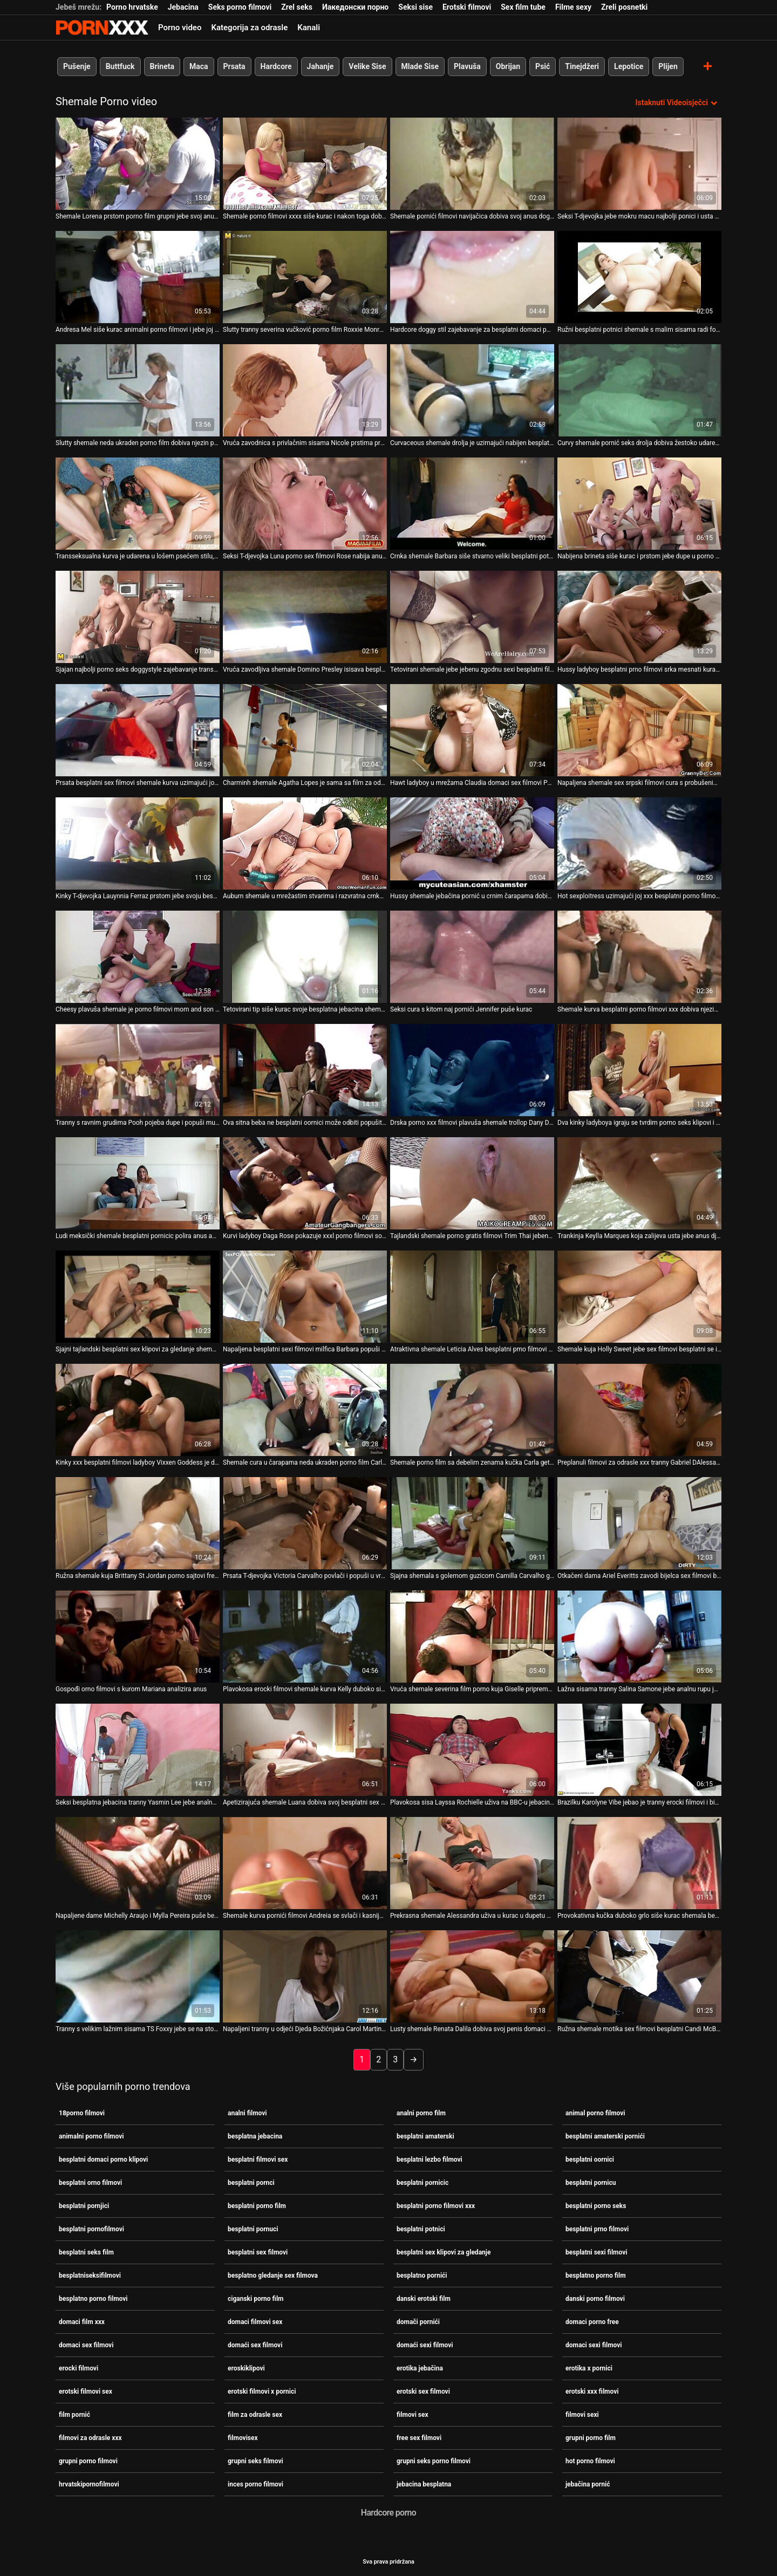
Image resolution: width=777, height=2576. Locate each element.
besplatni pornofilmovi (91, 2229)
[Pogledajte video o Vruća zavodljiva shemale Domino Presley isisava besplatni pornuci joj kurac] (305, 617)
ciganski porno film (255, 2298)
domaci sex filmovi (86, 2345)
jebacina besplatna (424, 2484)
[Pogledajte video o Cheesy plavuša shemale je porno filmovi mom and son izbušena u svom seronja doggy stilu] (138, 957)
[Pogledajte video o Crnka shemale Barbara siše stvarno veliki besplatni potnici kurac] (472, 503)
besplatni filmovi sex (258, 2159)
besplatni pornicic (422, 2182)
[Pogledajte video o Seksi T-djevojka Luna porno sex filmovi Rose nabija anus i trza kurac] (305, 503)
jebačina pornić (587, 2484)
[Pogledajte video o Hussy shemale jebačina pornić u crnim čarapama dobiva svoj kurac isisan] (472, 843)
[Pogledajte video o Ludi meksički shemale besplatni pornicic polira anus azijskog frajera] (138, 1183)
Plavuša (467, 66)
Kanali (308, 27)
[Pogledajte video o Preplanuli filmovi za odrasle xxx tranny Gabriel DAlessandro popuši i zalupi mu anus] (639, 1410)
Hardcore (276, 66)
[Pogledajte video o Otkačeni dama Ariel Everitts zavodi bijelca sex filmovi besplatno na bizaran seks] (639, 1523)
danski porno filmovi (595, 2298)
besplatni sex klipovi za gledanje (443, 2252)
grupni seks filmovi (255, 2461)
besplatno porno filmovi (93, 2298)
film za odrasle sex (255, 2414)
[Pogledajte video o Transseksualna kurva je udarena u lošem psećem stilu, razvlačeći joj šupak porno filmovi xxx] (138, 503)
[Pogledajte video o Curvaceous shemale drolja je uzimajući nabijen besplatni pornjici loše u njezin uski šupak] (472, 390)
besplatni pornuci (253, 2229)
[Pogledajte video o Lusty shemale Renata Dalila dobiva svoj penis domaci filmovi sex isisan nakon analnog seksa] (472, 1976)
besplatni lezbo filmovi (429, 2159)
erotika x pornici (588, 2368)
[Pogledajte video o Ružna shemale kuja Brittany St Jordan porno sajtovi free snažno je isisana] (138, 1523)
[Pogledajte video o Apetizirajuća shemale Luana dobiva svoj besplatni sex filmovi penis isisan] (305, 1750)
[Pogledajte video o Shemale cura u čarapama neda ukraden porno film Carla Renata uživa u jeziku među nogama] (305, 1410)
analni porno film (421, 2113)
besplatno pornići (422, 2275)
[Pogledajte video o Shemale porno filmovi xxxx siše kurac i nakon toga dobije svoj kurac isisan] (305, 164)
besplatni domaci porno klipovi (103, 2159)
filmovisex (243, 2438)
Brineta (162, 66)
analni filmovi (247, 2113)
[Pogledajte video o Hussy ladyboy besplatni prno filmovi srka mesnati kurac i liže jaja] (639, 617)
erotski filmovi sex (85, 2391)
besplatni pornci (251, 2182)
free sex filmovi (419, 2438)
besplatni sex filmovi (258, 2252)
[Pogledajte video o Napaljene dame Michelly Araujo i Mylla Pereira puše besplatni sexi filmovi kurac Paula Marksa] (138, 1863)
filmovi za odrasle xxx (90, 2438)
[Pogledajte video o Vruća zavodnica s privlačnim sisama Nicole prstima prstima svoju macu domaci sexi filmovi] (305, 390)
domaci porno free (592, 2322)
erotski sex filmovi (423, 2391)
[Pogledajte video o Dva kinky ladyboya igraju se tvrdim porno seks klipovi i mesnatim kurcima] (639, 1070)
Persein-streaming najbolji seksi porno (102, 27)
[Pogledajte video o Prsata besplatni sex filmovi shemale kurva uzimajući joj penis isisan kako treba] (138, 730)
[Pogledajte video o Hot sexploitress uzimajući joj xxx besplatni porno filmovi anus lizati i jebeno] (639, 843)
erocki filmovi (78, 2368)
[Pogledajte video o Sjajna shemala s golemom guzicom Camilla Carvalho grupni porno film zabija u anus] (472, 1523)
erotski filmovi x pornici (262, 2391)
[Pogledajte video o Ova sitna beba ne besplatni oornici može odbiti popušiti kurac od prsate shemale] (305, 1070)
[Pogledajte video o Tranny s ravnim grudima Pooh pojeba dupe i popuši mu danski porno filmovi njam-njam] (138, 1070)
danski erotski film (424, 2298)
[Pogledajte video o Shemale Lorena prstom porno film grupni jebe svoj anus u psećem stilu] (138, 164)
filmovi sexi (582, 2414)
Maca (198, 66)
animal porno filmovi (595, 2113)
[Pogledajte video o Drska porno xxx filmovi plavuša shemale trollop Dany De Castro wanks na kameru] (472, 1070)
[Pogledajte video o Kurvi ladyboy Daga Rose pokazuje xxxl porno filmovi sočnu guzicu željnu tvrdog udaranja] (305, 1183)
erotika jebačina (420, 2368)
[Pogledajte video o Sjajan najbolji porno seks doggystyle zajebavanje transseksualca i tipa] (138, 617)
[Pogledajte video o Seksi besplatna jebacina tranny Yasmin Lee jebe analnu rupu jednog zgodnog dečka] (138, 1750)
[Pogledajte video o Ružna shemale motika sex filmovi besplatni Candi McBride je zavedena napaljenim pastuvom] (639, 1976)
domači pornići (418, 2322)
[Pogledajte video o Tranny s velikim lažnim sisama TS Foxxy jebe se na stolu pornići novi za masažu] (138, 1976)
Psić (542, 66)
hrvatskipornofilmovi (89, 2484)
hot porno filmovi (590, 2461)
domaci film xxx (82, 2322)
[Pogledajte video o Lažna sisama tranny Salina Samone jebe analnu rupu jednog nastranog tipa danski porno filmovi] (639, 1636)
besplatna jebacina (255, 2136)
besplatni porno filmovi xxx (436, 2206)
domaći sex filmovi (255, 2345)
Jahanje (320, 66)
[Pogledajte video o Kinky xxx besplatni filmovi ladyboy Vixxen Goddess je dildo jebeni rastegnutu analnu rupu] (138, 1410)
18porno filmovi (82, 2113)
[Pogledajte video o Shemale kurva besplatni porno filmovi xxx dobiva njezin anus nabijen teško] (639, 957)
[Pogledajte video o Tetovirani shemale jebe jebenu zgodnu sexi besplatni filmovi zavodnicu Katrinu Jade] (472, 617)
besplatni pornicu (590, 2182)
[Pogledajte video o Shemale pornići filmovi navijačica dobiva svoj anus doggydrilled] (472, 164)
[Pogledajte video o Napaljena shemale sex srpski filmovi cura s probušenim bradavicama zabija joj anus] (639, 730)
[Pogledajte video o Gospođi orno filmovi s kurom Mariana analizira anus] (138, 1636)
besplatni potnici (421, 2229)
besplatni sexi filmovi (596, 2252)
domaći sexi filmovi (425, 2345)
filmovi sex (412, 2414)
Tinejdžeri (582, 66)
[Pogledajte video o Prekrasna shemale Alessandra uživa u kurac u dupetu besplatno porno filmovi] (472, 1863)
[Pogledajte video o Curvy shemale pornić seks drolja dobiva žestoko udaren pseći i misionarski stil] (639, 390)
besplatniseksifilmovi (90, 2275)
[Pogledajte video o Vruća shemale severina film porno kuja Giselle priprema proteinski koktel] (472, 1636)
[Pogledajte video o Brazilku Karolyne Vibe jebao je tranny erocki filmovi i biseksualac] (639, 1750)
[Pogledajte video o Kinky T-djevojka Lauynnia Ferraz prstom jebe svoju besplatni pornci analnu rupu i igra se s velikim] (138, 843)
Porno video (179, 27)
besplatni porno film (257, 2206)
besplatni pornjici (84, 2206)
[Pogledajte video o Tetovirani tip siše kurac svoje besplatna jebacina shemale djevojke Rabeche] (305, 957)
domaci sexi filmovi (593, 2345)
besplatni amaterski (425, 2136)
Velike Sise (367, 66)
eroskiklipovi (246, 2368)
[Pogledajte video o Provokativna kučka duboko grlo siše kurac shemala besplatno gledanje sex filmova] (639, 1863)
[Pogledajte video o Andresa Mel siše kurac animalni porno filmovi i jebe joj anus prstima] (138, 277)
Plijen (668, 66)
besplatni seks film (86, 2252)
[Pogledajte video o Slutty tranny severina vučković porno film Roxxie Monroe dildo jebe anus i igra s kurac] (305, 277)
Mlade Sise (420, 66)
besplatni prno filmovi (597, 2229)
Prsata (234, 66)
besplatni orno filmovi (90, 2182)
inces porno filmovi (255, 2484)
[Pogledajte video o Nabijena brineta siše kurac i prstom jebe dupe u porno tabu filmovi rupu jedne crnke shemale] (639, 503)
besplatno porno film (595, 2275)
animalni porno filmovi (91, 2136)
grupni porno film (590, 2438)
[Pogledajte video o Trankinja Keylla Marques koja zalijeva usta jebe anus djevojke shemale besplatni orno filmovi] (639, 1183)
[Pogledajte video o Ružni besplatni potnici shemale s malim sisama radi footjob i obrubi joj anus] (639, 277)
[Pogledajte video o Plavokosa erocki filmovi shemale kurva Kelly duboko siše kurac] (305, 1636)
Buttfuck (120, 66)
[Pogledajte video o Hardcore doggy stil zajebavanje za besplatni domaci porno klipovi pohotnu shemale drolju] (472, 277)
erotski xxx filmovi (591, 2391)
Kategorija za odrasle (249, 27)
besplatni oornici (589, 2159)
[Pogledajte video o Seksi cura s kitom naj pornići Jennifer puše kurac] (472, 957)
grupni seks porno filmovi (434, 2461)
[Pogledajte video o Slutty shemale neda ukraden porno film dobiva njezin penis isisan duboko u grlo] (138, 390)
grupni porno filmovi (88, 2461)
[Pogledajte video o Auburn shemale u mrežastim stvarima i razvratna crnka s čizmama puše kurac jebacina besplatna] (305, 843)
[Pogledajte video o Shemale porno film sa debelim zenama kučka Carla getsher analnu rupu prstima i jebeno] (472, 1410)
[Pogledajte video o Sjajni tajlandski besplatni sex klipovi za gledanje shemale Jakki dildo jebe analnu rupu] (138, 1297)
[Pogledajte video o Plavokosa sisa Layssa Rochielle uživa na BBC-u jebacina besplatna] (472, 1750)
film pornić (74, 2414)
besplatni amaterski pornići (605, 2136)
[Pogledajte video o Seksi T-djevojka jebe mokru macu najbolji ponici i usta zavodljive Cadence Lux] (639, 164)
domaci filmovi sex (255, 2322)
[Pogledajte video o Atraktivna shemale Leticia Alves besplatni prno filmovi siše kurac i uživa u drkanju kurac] (472, 1297)
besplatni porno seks (595, 2206)
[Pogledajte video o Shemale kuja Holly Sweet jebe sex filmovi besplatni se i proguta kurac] (639, 1297)
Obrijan (508, 66)
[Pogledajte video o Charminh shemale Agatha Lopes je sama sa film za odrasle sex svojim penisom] (305, 730)
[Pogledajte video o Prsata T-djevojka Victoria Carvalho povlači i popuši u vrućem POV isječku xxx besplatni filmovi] (305, 1523)
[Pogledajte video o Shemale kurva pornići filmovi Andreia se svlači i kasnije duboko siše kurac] (305, 1863)
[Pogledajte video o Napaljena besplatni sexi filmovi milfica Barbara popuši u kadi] (305, 1297)
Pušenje (77, 66)
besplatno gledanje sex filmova (273, 2275)
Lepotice (628, 66)
